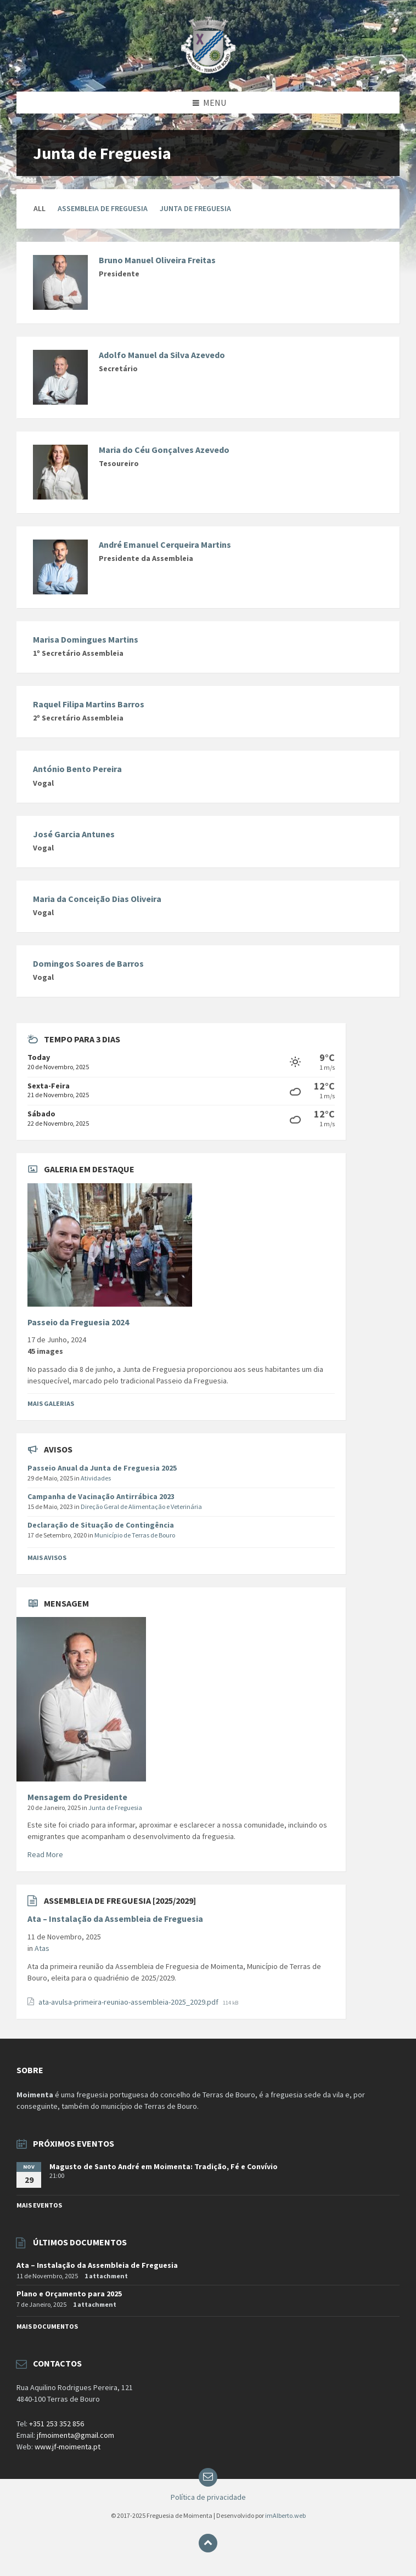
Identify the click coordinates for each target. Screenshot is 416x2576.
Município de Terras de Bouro (134, 1535)
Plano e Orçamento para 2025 (69, 2294)
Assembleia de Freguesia (103, 208)
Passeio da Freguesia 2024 (78, 1322)
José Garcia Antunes (74, 834)
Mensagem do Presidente (77, 1797)
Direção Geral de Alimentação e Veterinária (141, 1506)
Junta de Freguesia (195, 208)
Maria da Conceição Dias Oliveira (97, 898)
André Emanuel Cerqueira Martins (165, 544)
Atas (42, 1948)
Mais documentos (47, 2326)
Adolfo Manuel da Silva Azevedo (162, 354)
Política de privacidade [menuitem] (208, 2497)
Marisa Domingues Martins (85, 639)
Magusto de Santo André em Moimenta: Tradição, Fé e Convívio (163, 2166)
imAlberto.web (285, 2515)
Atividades (96, 1478)
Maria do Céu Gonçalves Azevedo (164, 449)
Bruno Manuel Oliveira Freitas (157, 259)
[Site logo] (208, 70)
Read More (45, 1854)
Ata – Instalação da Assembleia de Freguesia (115, 1919)
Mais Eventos (39, 2205)
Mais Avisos (46, 1557)
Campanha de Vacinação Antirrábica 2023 (101, 1496)
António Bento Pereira (77, 768)
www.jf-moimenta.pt (67, 2447)
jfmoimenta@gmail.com (75, 2435)
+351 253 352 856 (56, 2424)
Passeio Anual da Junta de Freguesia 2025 (102, 1468)
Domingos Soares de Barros (88, 963)
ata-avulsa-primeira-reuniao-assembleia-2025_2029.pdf (129, 2002)
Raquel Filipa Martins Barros (88, 704)
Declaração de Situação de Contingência (100, 1525)
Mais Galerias (50, 1403)
